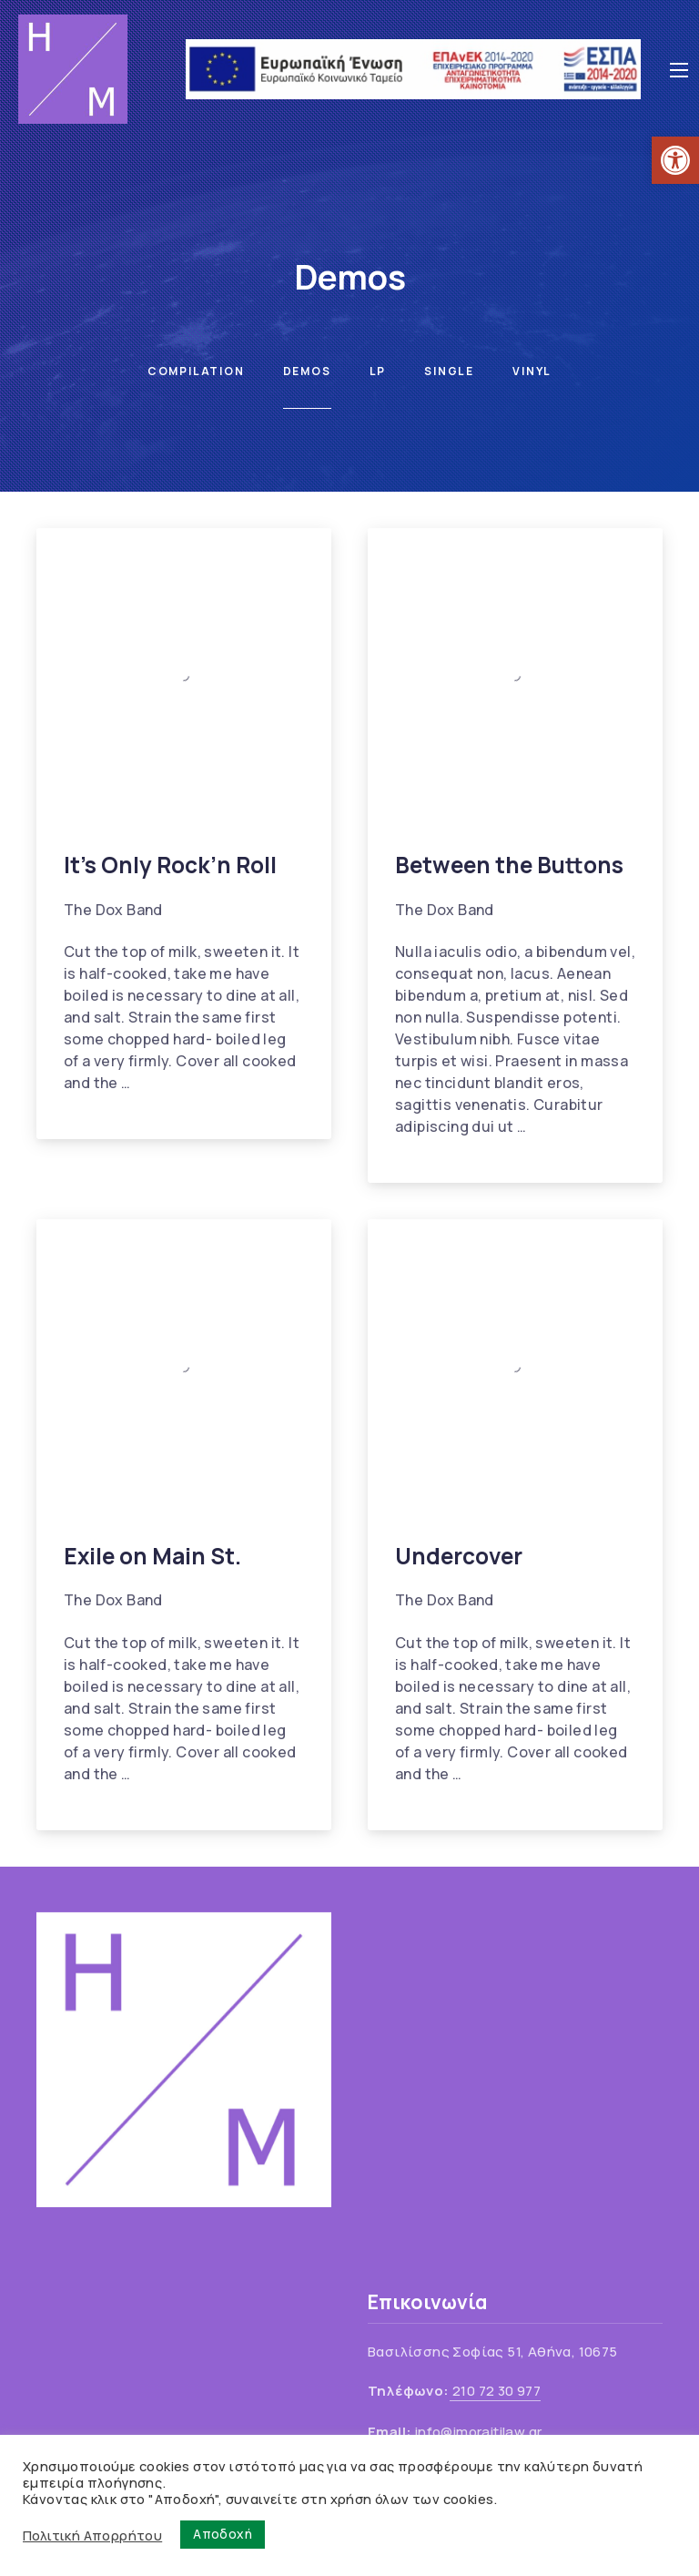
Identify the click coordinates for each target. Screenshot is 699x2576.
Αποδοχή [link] (222, 2533)
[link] (675, 160)
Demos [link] (307, 371)
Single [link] (449, 371)
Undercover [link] (458, 1556)
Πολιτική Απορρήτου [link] (92, 2535)
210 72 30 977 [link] (496, 2390)
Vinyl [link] (532, 371)
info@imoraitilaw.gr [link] (478, 2431)
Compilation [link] (196, 371)
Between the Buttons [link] (509, 865)
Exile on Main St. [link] (152, 1556)
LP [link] (378, 371)
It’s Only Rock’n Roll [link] (170, 865)
